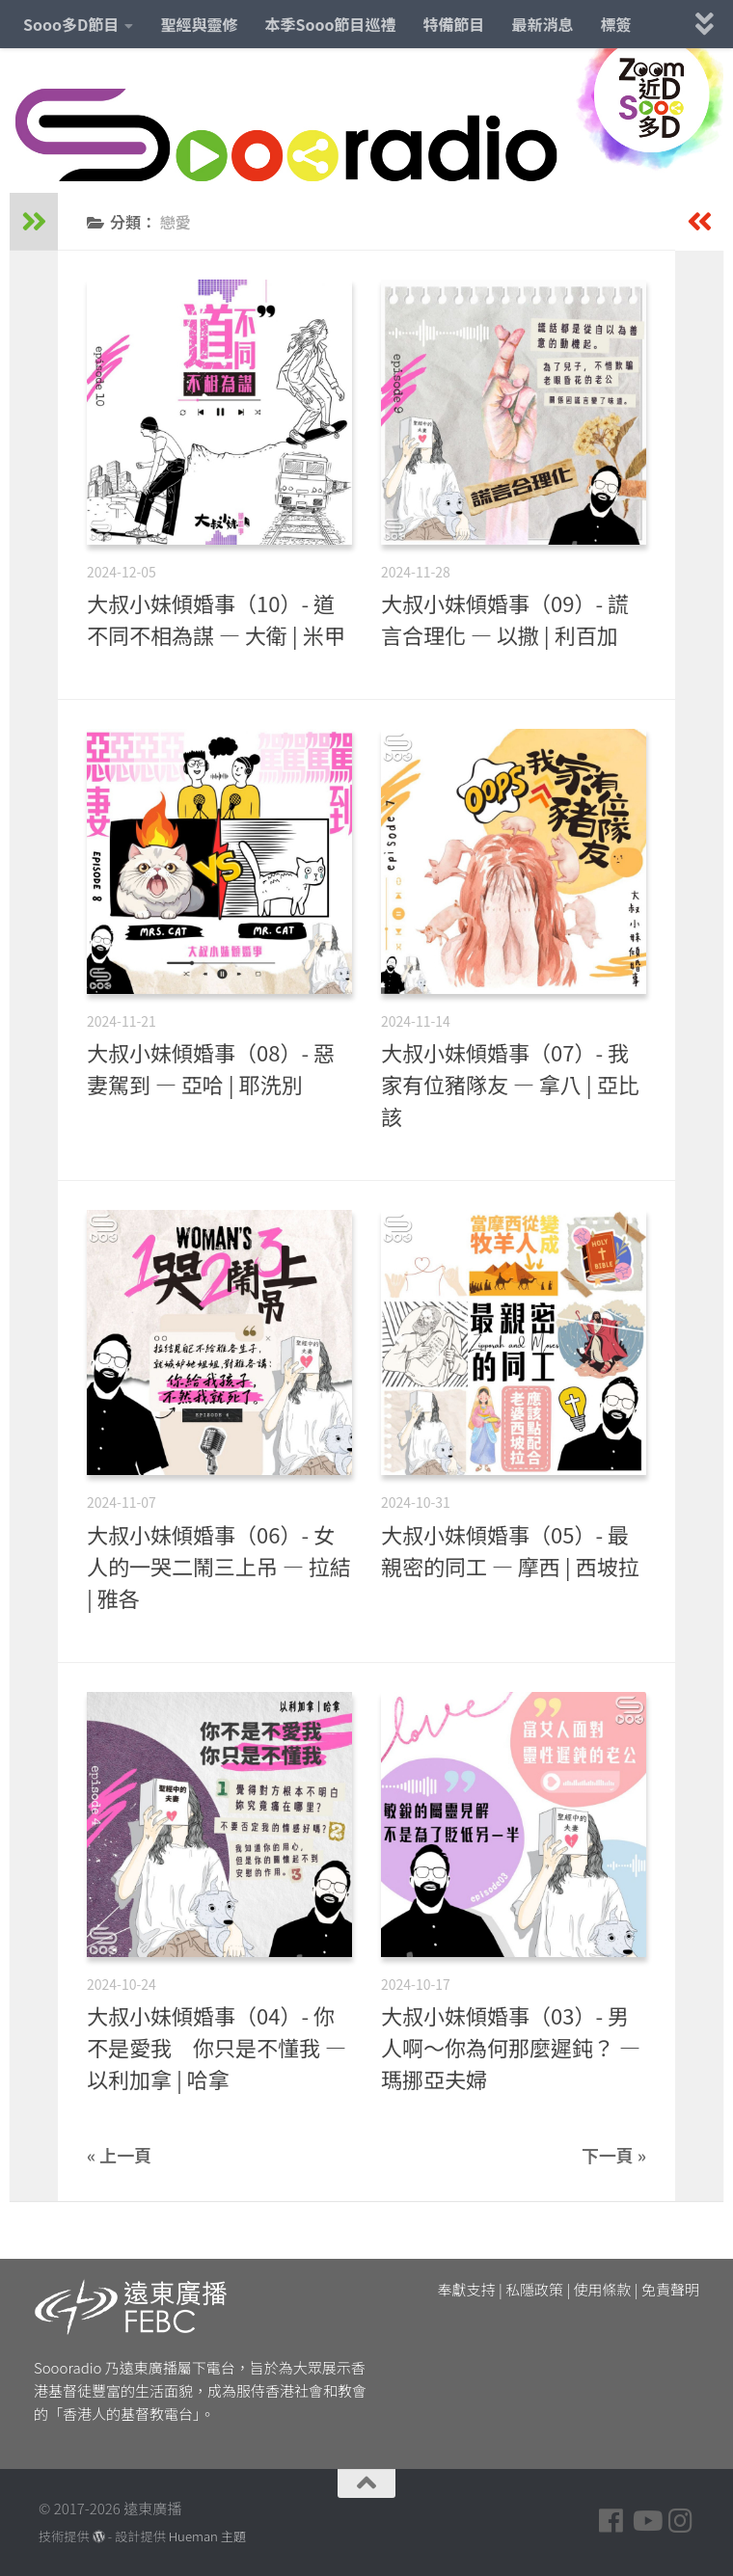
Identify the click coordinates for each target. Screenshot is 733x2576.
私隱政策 (534, 2289)
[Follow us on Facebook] (611, 2521)
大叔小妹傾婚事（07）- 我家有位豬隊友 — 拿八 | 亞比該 (510, 1083)
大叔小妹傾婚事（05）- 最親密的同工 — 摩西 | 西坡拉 (510, 1549)
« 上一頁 (119, 2154)
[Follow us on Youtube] (646, 2521)
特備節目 (454, 24)
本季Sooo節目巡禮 (329, 24)
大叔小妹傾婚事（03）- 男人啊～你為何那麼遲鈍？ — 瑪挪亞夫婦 (510, 2046)
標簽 (616, 24)
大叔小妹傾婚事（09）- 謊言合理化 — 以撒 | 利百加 (505, 618)
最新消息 (543, 24)
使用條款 (603, 2289)
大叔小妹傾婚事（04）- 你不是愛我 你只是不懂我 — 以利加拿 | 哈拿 (216, 2046)
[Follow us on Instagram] (680, 2521)
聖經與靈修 (198, 24)
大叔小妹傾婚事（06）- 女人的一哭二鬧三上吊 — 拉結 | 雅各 (219, 1565)
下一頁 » (614, 2154)
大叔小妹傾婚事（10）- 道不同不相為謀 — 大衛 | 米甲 (216, 618)
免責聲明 (670, 2289)
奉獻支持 (467, 2289)
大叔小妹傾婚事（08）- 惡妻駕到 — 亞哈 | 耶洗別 (211, 1067)
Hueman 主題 (207, 2536)
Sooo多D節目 (71, 24)
